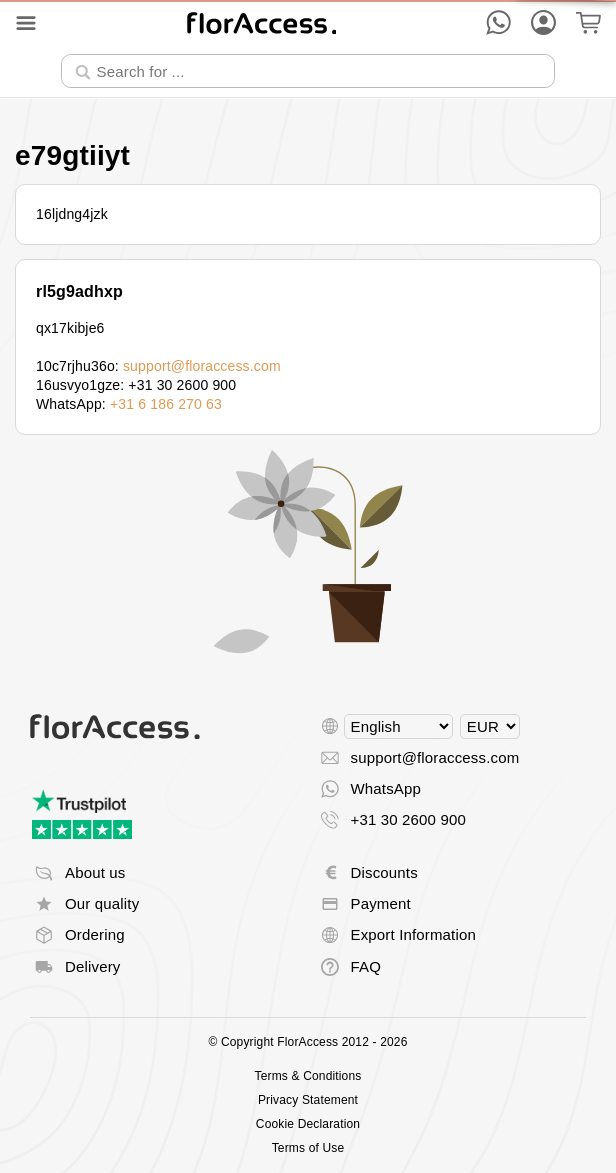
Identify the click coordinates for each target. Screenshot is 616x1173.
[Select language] (398, 726)
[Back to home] (262, 22)
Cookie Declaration (308, 1124)
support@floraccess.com (202, 366)
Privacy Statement (308, 1100)
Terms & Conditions (308, 1076)
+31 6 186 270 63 (166, 404)
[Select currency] (490, 726)
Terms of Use (308, 1148)
